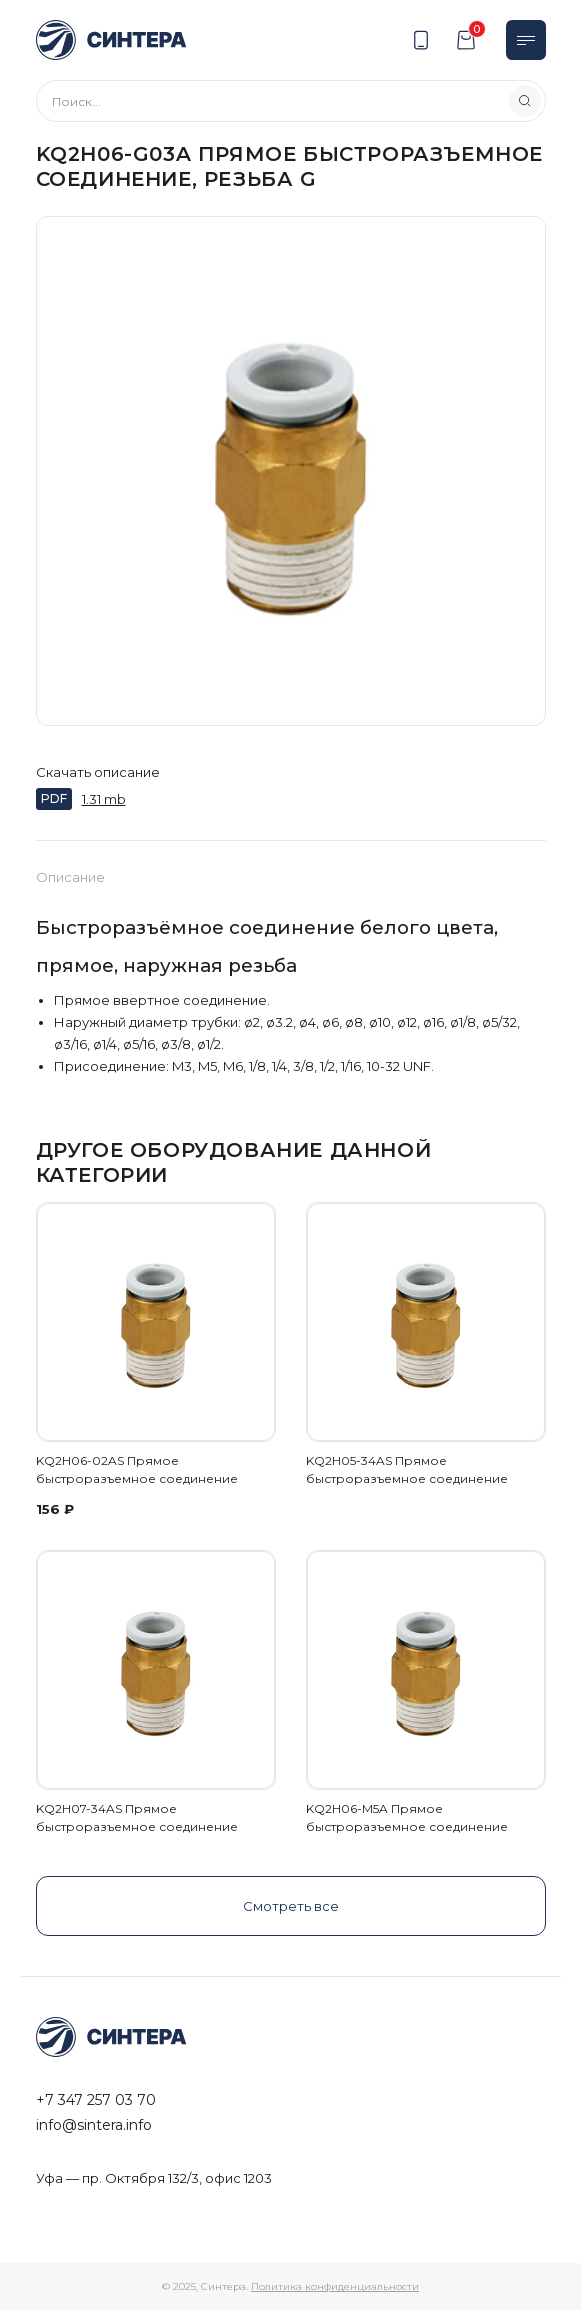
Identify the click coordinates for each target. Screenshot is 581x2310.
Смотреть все (291, 1906)
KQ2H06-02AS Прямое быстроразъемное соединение (137, 1469)
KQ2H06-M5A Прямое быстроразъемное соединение (407, 1817)
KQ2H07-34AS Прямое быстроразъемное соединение (137, 1817)
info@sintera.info (94, 2125)
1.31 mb (104, 799)
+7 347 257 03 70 (96, 2100)
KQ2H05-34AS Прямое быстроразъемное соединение (407, 1469)
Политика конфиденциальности (335, 2286)
